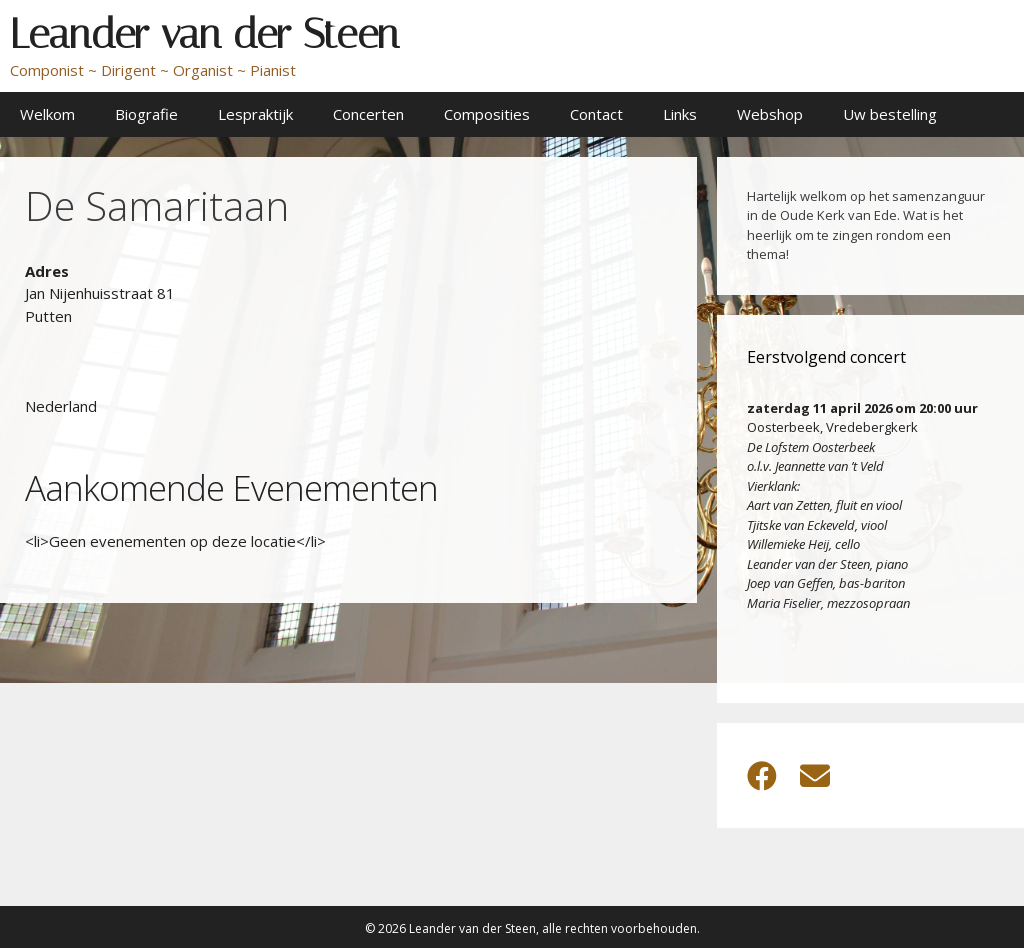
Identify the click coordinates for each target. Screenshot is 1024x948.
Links (680, 114)
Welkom (47, 114)
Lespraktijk (255, 114)
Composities (487, 114)
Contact (596, 114)
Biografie (146, 114)
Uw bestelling (890, 114)
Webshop (770, 114)
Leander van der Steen (204, 34)
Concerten (368, 114)
